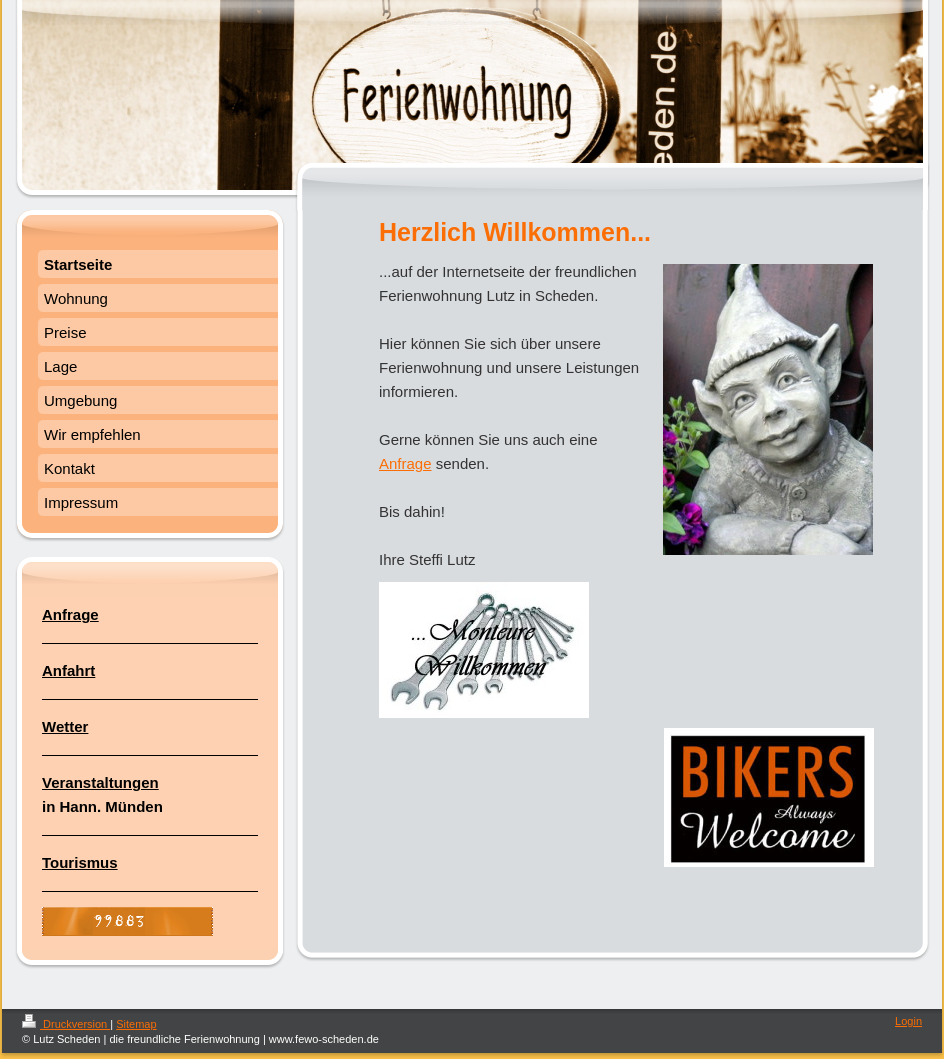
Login (908, 1021)
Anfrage (405, 463)
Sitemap (136, 1024)
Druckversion (66, 1024)
